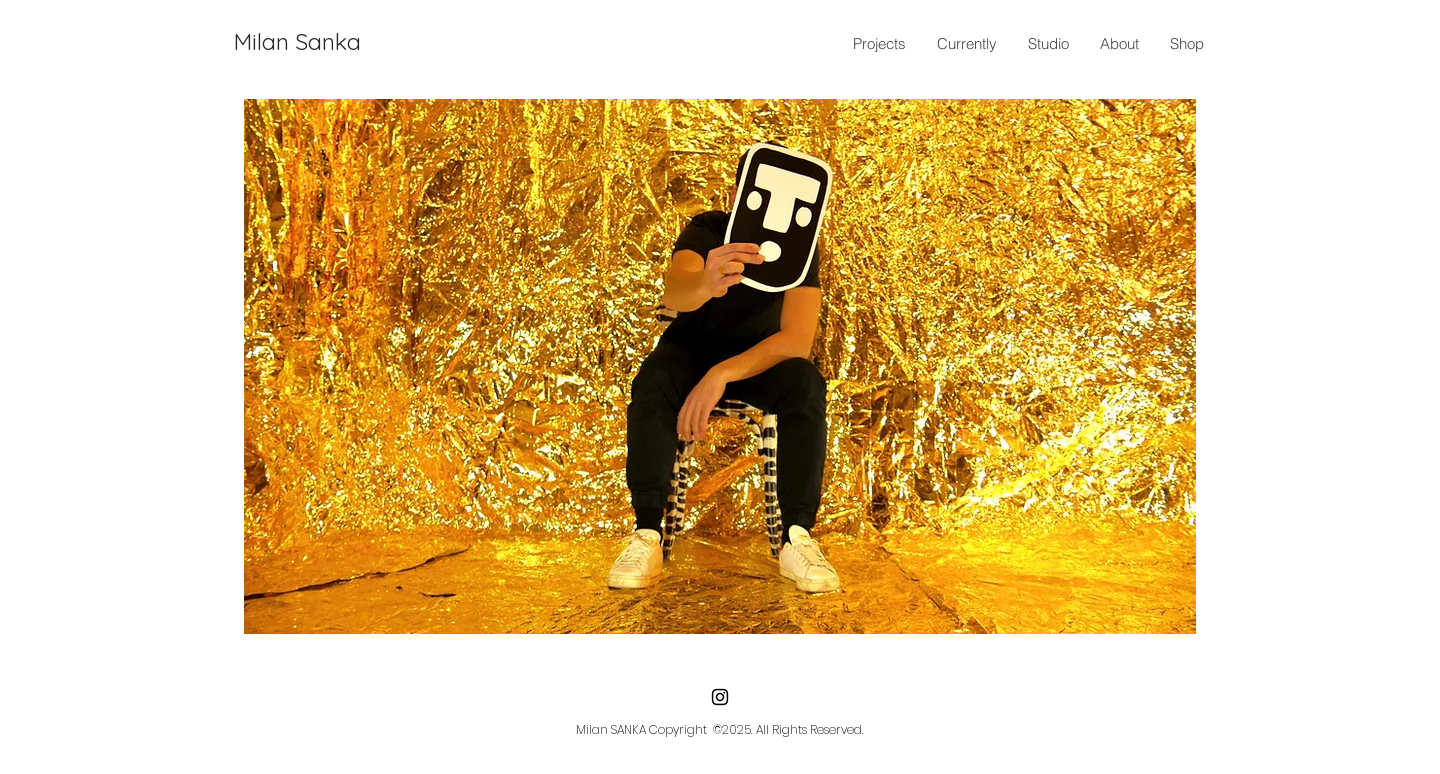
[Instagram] (720, 697)
